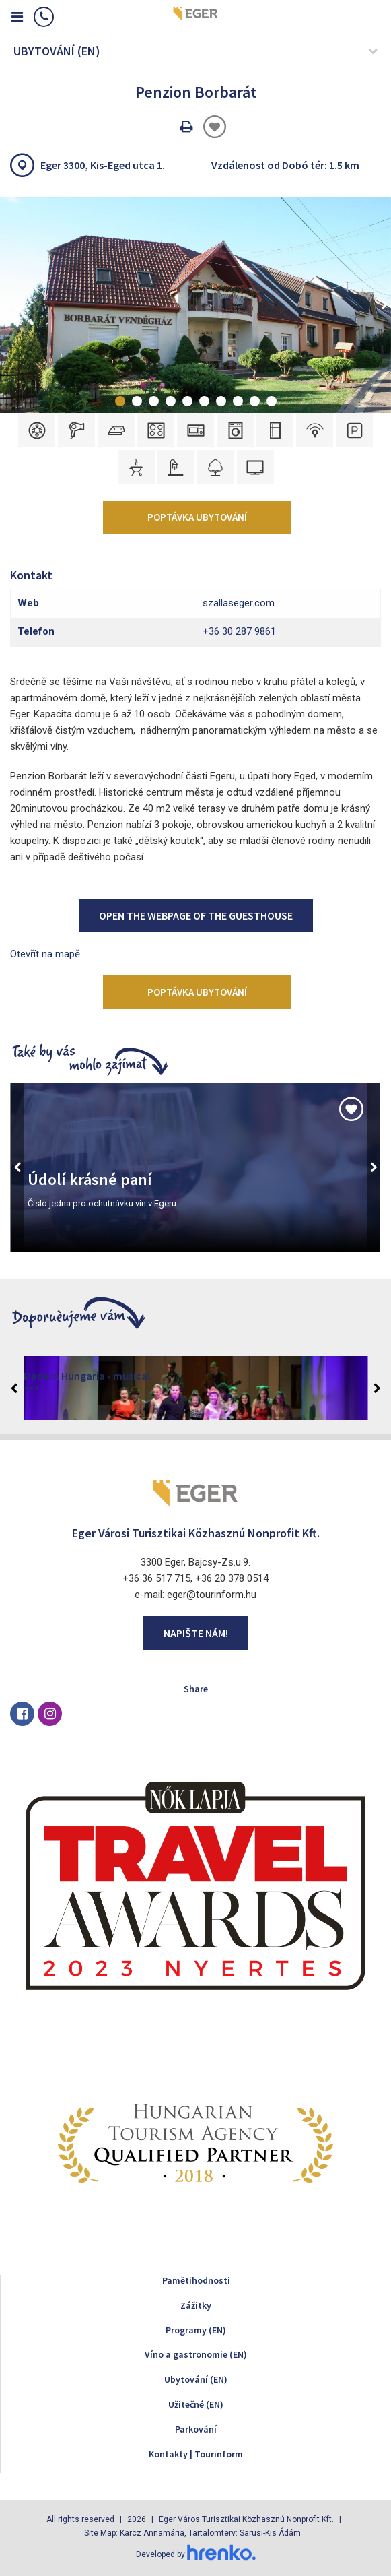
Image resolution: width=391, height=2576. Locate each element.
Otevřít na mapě (45, 954)
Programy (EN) (196, 2330)
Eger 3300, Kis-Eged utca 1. (102, 165)
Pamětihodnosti (196, 2280)
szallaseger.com (239, 603)
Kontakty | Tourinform (196, 2454)
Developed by (196, 2554)
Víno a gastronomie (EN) (196, 2354)
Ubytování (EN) (195, 2379)
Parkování (196, 2429)
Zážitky (195, 2305)
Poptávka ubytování (197, 517)
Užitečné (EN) (195, 2404)
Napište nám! (196, 1633)
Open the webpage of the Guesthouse (196, 915)
